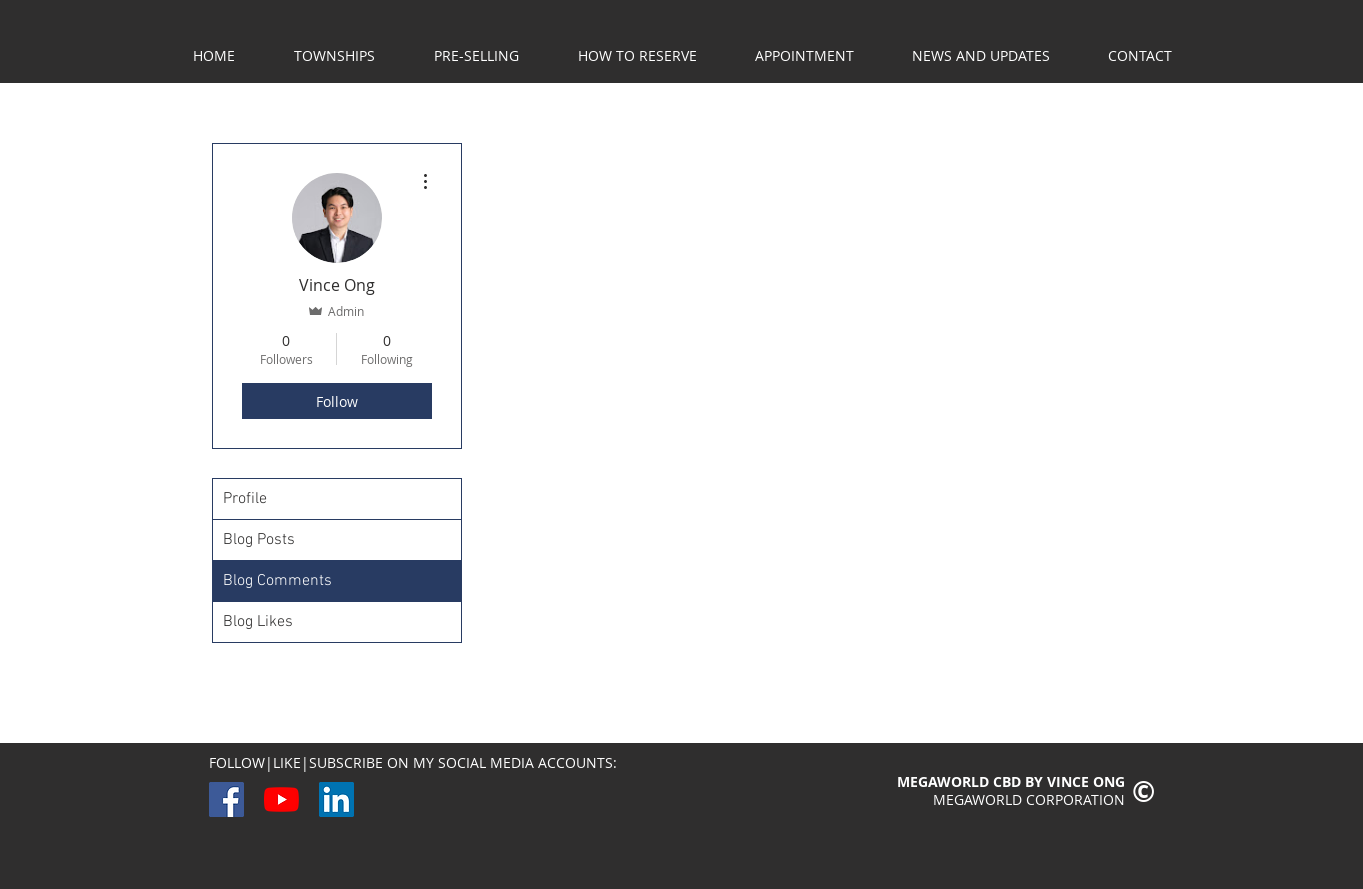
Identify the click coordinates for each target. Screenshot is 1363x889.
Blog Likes (258, 622)
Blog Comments (277, 581)
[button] (477, 56)
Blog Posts (259, 540)
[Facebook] (226, 799)
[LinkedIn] (336, 799)
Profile (245, 499)
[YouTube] (281, 799)
